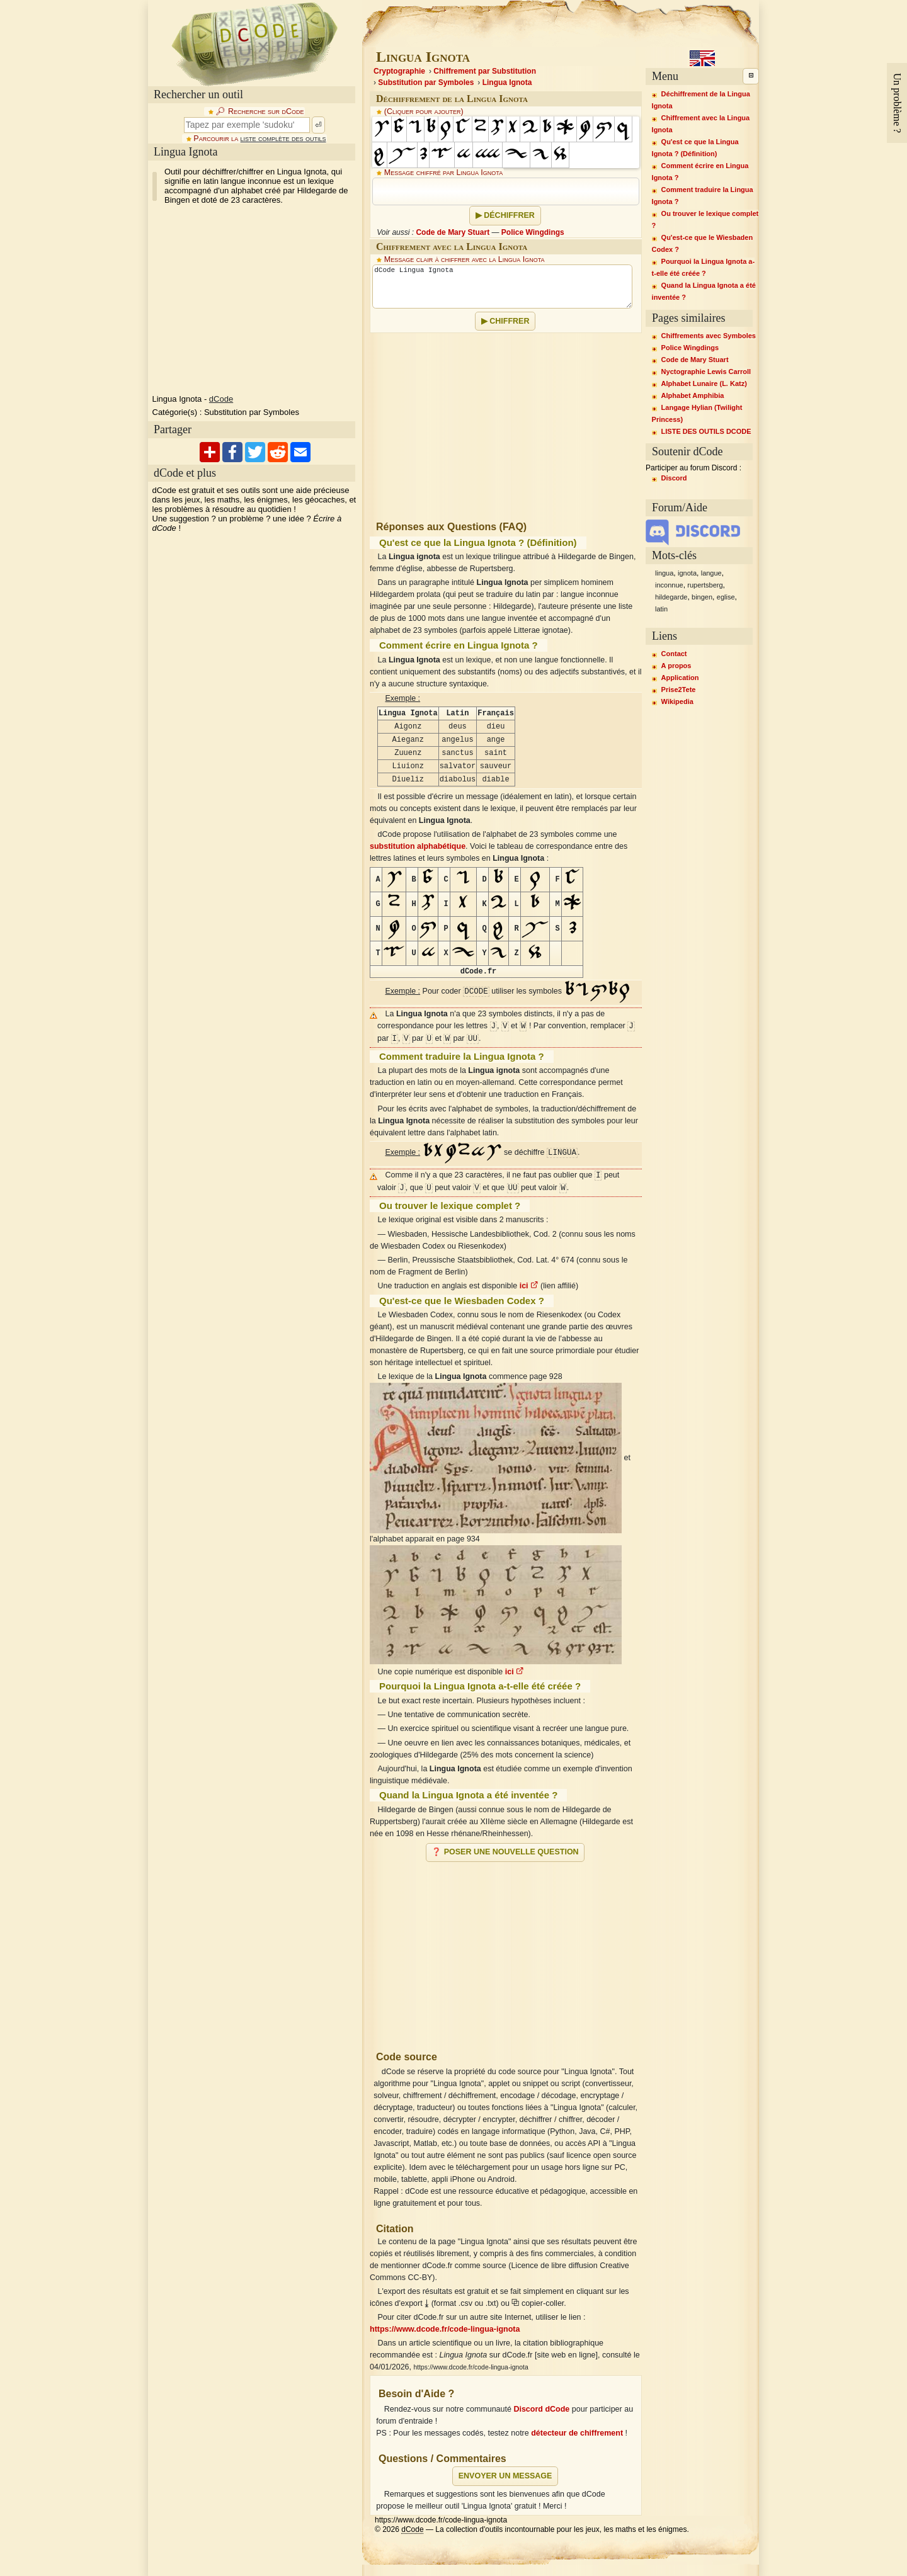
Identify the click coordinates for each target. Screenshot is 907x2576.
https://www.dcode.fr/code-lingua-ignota (445, 2329)
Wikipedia (677, 701)
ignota (687, 573)
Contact (674, 653)
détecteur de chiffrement (577, 2433)
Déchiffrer (509, 215)
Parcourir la (259, 138)
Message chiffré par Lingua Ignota (443, 172)
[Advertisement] (254, 300)
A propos (676, 665)
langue (711, 573)
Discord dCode (541, 2409)
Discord (674, 478)
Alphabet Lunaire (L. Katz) (704, 383)
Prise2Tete (678, 689)
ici (529, 1285)
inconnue (669, 585)
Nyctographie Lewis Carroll (706, 371)
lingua (664, 573)
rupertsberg (704, 585)
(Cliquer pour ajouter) (424, 111)
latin (661, 609)
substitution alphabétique (417, 846)
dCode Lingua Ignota (502, 286)
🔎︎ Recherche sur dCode (259, 111)
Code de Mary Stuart (452, 232)
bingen (702, 597)
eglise (726, 597)
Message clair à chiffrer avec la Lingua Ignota (464, 259)
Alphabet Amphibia (692, 395)
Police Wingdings (532, 232)
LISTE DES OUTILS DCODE (706, 431)
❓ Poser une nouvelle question (504, 1851)
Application (680, 677)
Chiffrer (509, 321)
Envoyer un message (505, 2475)
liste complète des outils (283, 138)
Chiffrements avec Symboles (708, 335)
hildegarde (671, 597)
